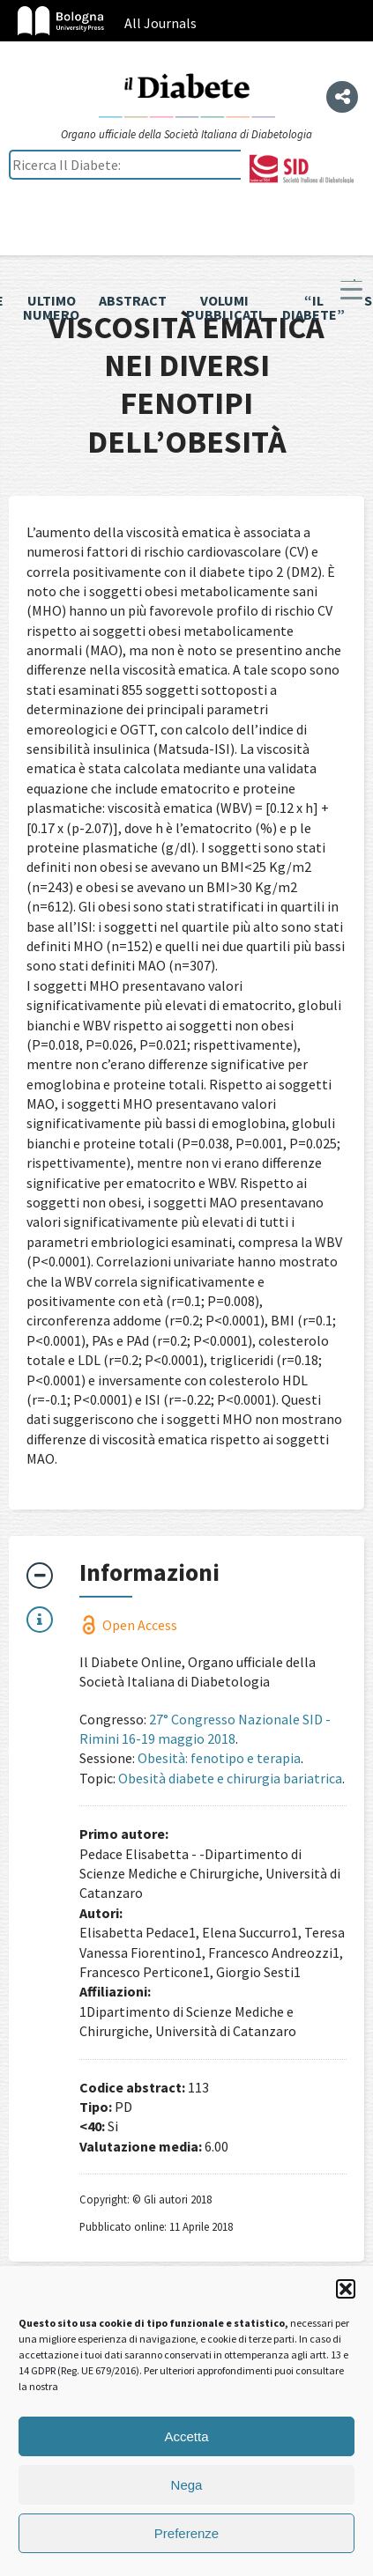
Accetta (186, 2436)
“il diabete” (313, 307)
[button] (345, 2289)
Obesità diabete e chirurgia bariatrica (230, 1778)
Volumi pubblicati (224, 307)
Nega (187, 2484)
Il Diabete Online (187, 94)
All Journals (160, 23)
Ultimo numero (51, 307)
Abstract (133, 300)
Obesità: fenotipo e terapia (219, 1758)
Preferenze (186, 2533)
